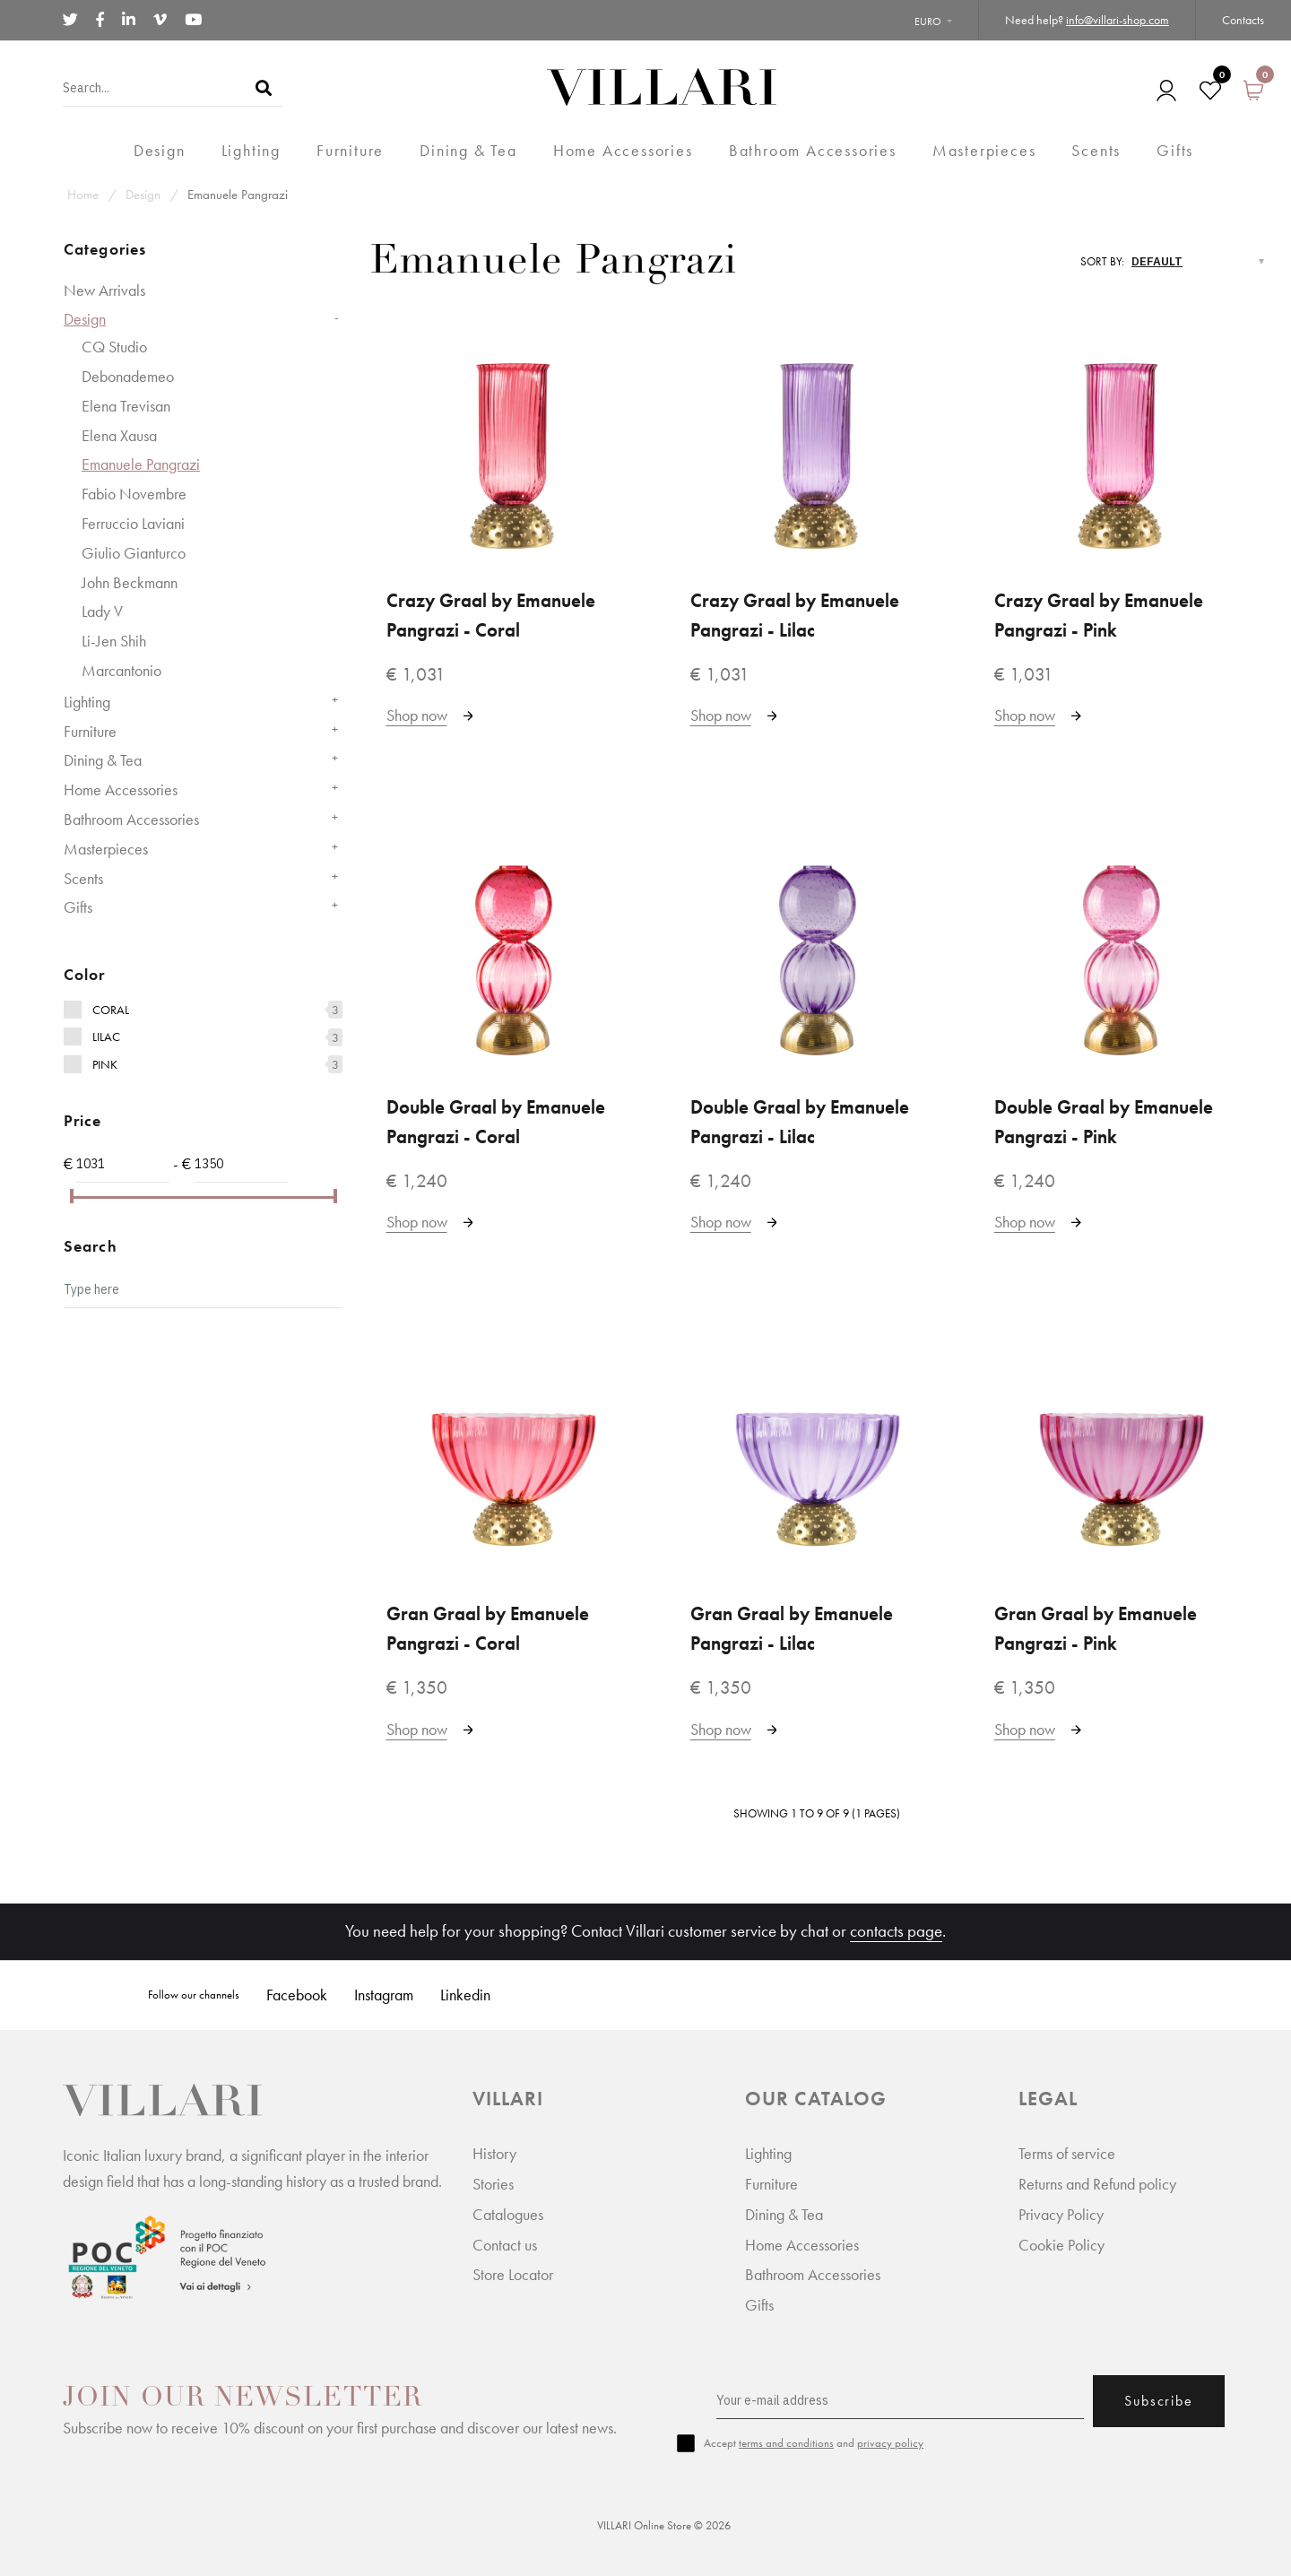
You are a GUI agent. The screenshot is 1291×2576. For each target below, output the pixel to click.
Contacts (1243, 20)
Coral (110, 1010)
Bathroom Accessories (131, 819)
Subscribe (1158, 2400)
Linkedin (465, 1994)
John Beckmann (130, 582)
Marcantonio (121, 670)
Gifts (78, 907)
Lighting (87, 701)
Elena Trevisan (126, 405)
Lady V (102, 611)
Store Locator (512, 2274)
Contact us (504, 2244)
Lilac (106, 1036)
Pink (104, 1064)
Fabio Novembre (134, 493)
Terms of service (1066, 2153)
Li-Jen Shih (114, 640)
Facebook (296, 1994)
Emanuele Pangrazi (237, 195)
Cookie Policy (1061, 2244)
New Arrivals (104, 290)
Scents (83, 878)
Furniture (90, 731)
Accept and (813, 2443)
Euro (927, 21)
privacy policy (890, 2442)
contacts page (896, 1931)
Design (143, 195)
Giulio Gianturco (134, 552)
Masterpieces (106, 848)
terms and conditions (786, 2442)
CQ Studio (114, 346)
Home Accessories (121, 789)
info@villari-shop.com (1117, 20)
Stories (493, 2183)
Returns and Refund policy (1097, 2183)
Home (83, 195)
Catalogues (507, 2214)
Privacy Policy (1061, 2214)
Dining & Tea (103, 760)
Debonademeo (128, 376)
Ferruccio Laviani (133, 523)
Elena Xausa (119, 435)
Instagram (383, 1994)
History (494, 2153)
